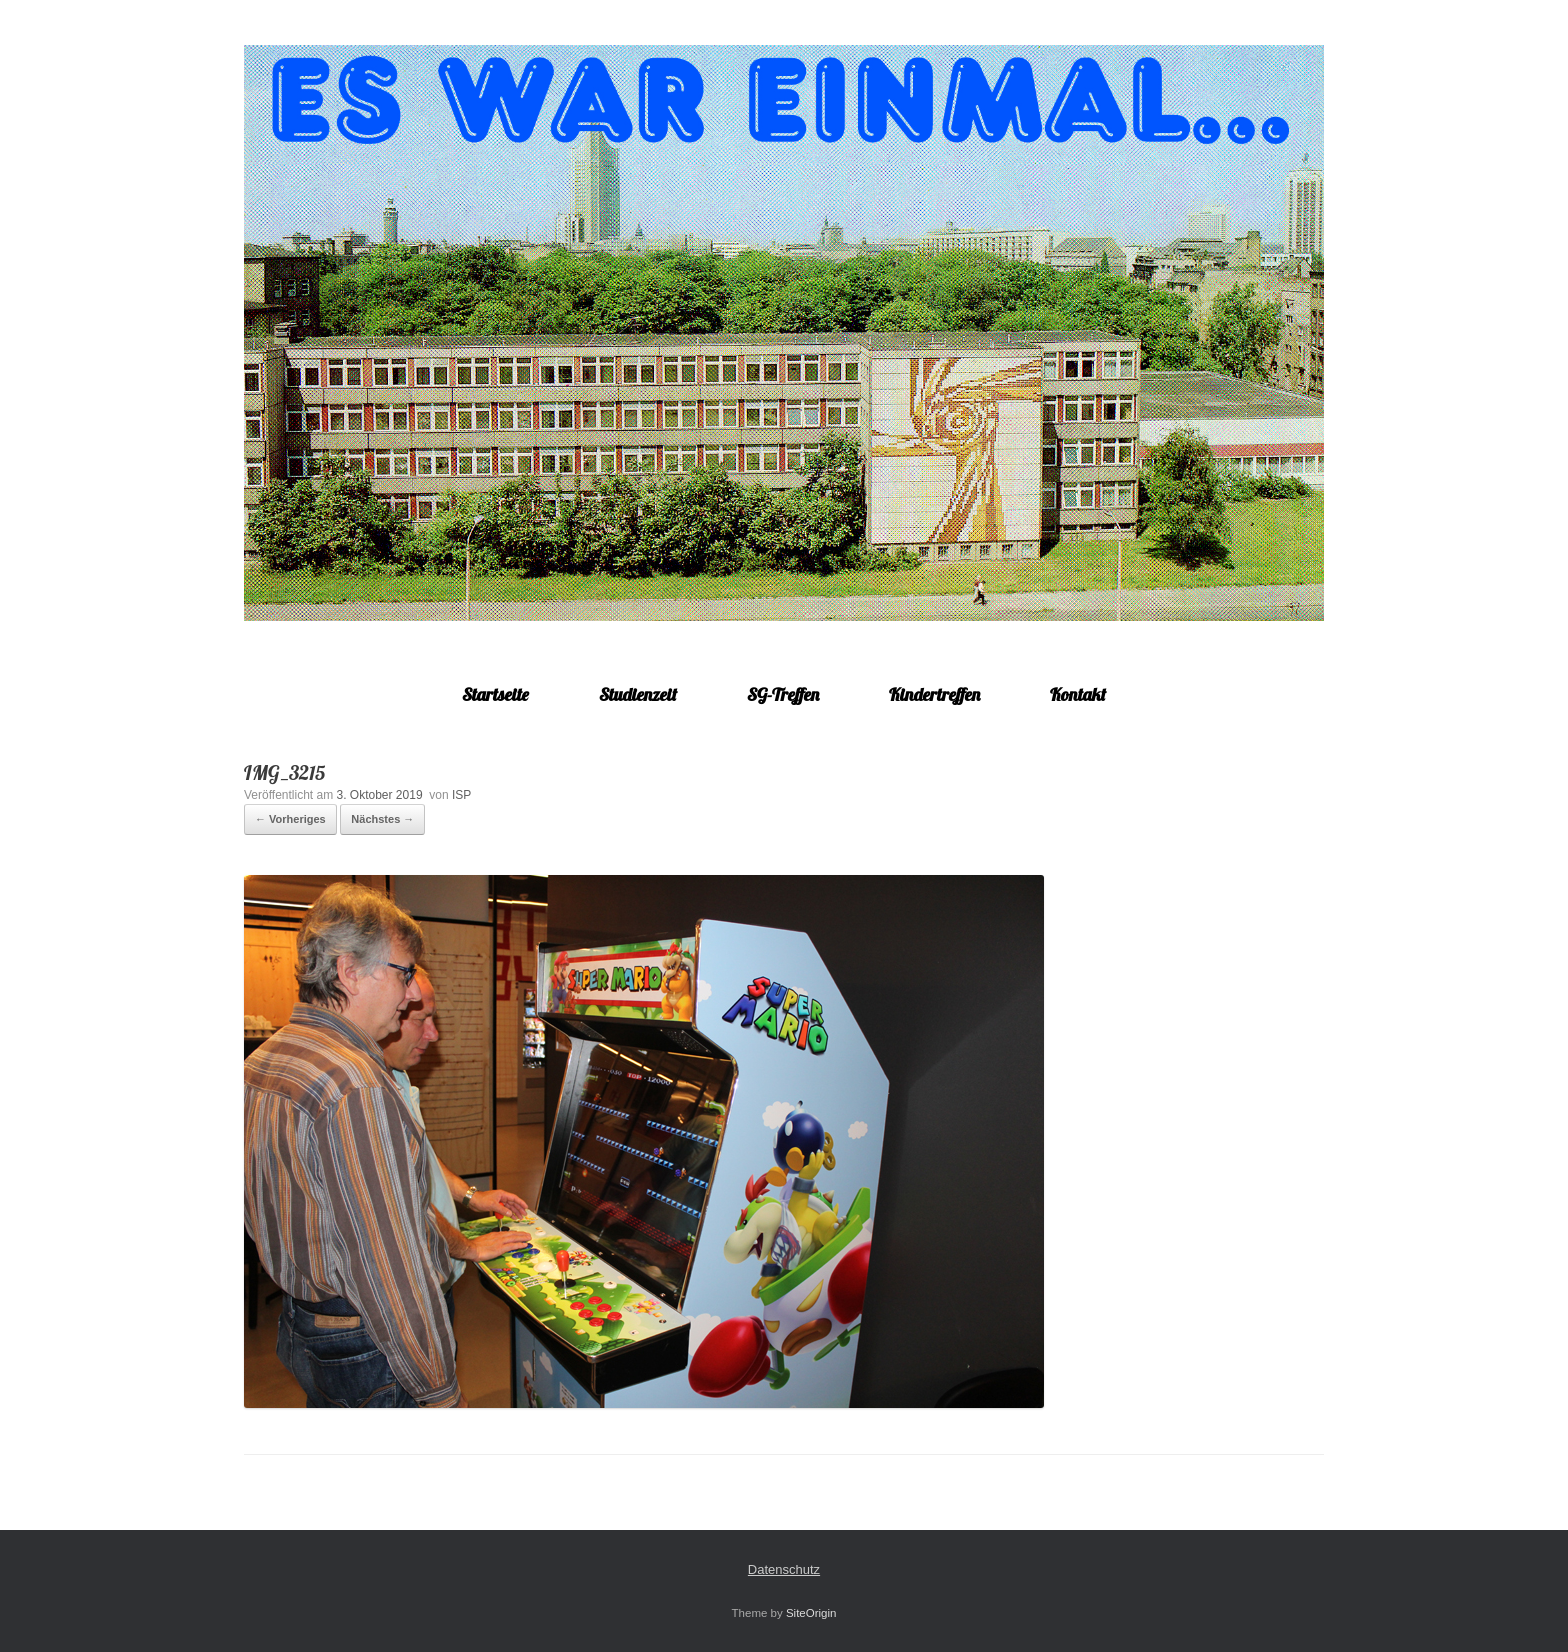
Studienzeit (638, 694)
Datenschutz (784, 1569)
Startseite (495, 694)
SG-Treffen (783, 694)
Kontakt (1078, 694)
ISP (461, 795)
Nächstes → (382, 819)
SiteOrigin (811, 1613)
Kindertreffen (934, 694)
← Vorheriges (290, 819)
